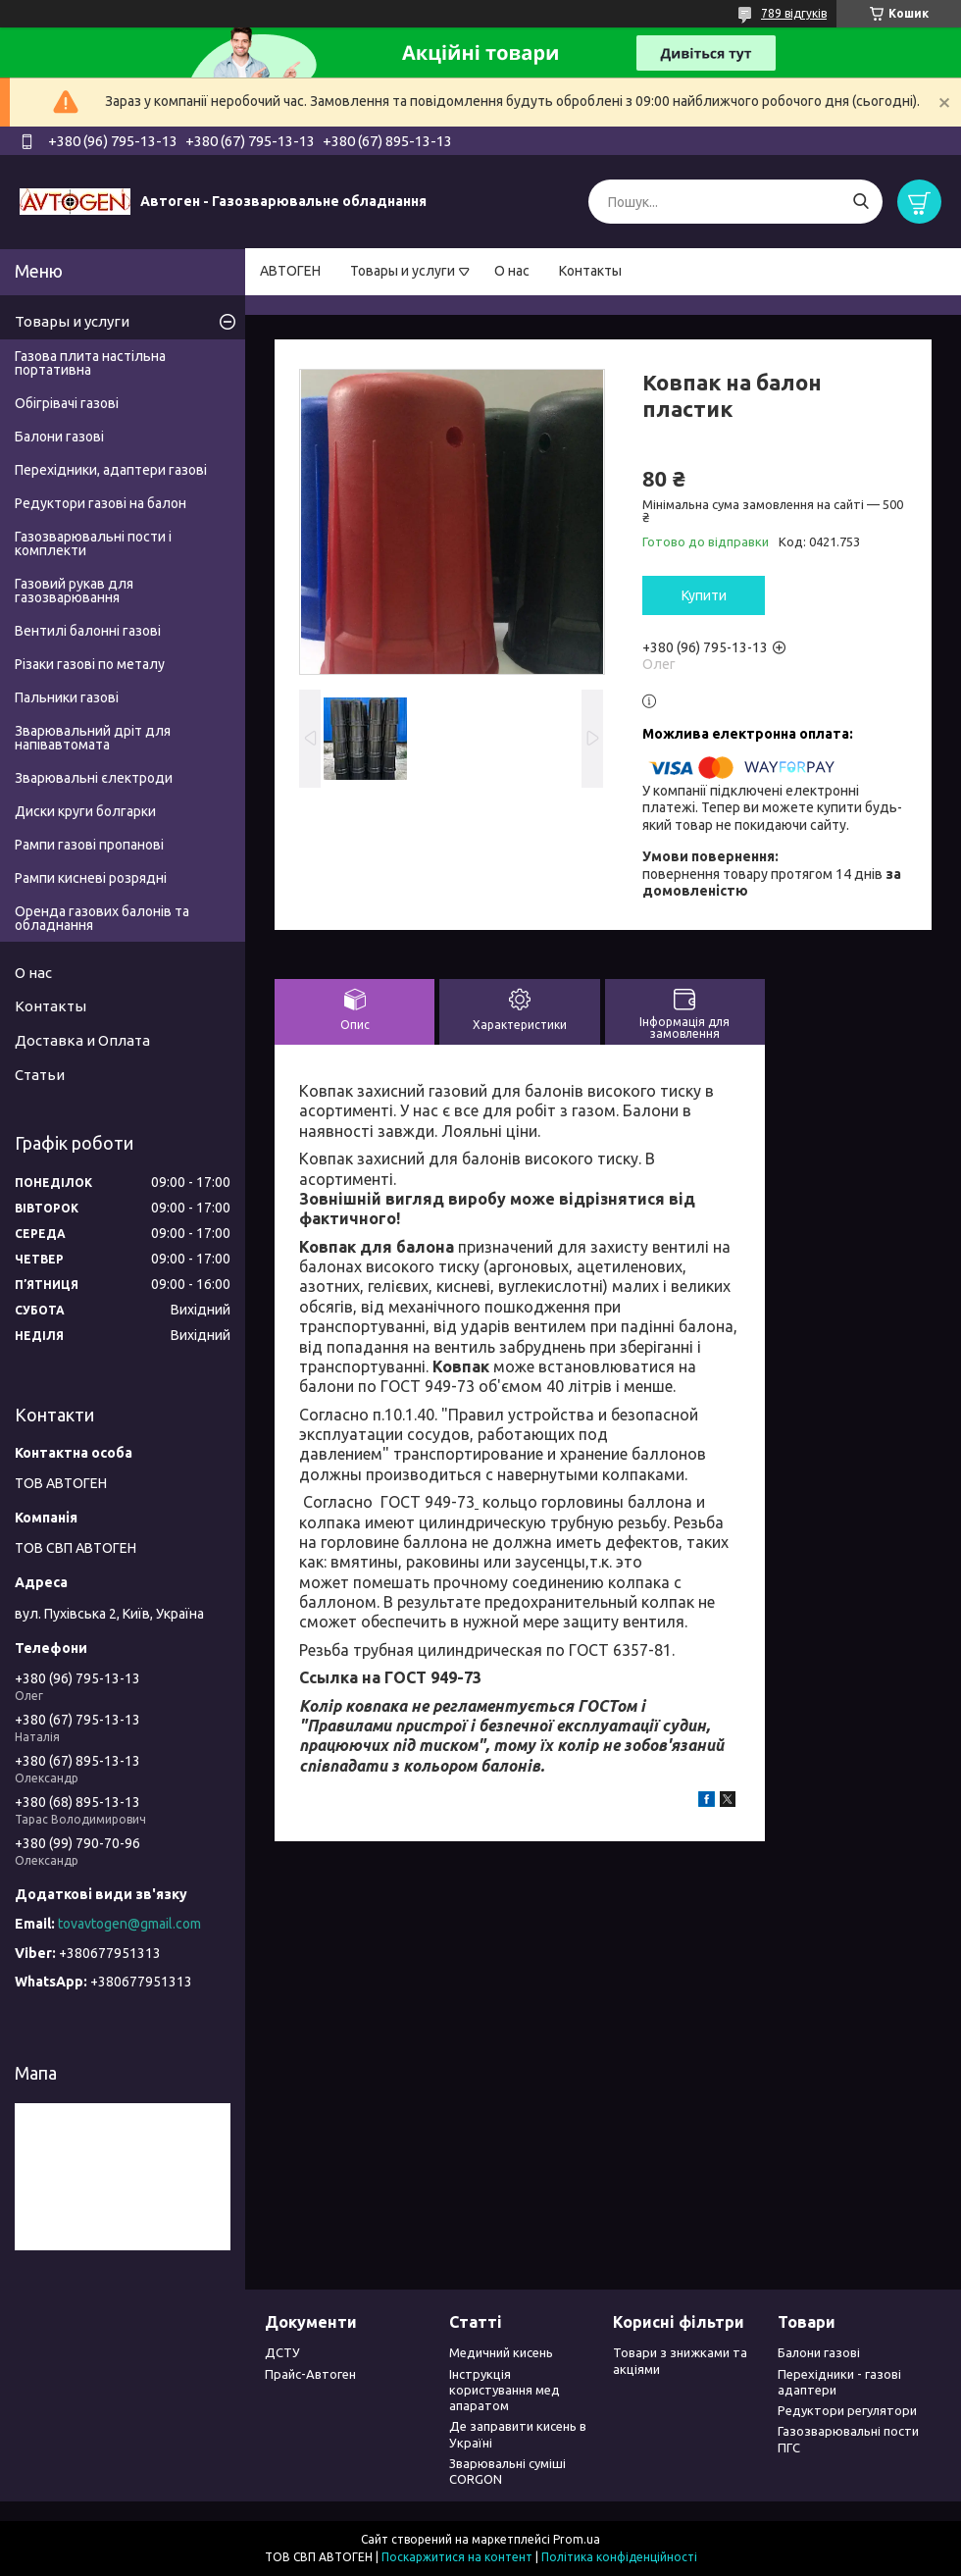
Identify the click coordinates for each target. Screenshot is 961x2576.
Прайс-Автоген (310, 2374)
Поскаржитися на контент (456, 2556)
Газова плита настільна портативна (90, 363)
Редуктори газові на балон (100, 503)
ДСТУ (282, 2352)
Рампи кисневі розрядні (91, 878)
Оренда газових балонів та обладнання (102, 918)
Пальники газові (67, 697)
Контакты (590, 271)
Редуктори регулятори (847, 2410)
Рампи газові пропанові (89, 844)
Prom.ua (576, 2539)
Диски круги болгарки (85, 811)
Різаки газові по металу (90, 664)
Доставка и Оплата (82, 1040)
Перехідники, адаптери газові (111, 470)
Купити (704, 595)
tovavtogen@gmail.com (129, 1924)
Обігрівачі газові (67, 403)
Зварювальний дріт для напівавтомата (93, 737)
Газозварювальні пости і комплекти (93, 543)
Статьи (40, 1074)
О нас (512, 271)
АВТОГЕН (290, 271)
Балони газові (59, 436)
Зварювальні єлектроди (94, 778)
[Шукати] (860, 202)
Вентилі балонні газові (88, 631)
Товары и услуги (402, 271)
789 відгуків (794, 13)
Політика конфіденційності (619, 2556)
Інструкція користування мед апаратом (504, 2390)
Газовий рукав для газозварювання (74, 590)
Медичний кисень (501, 2352)
